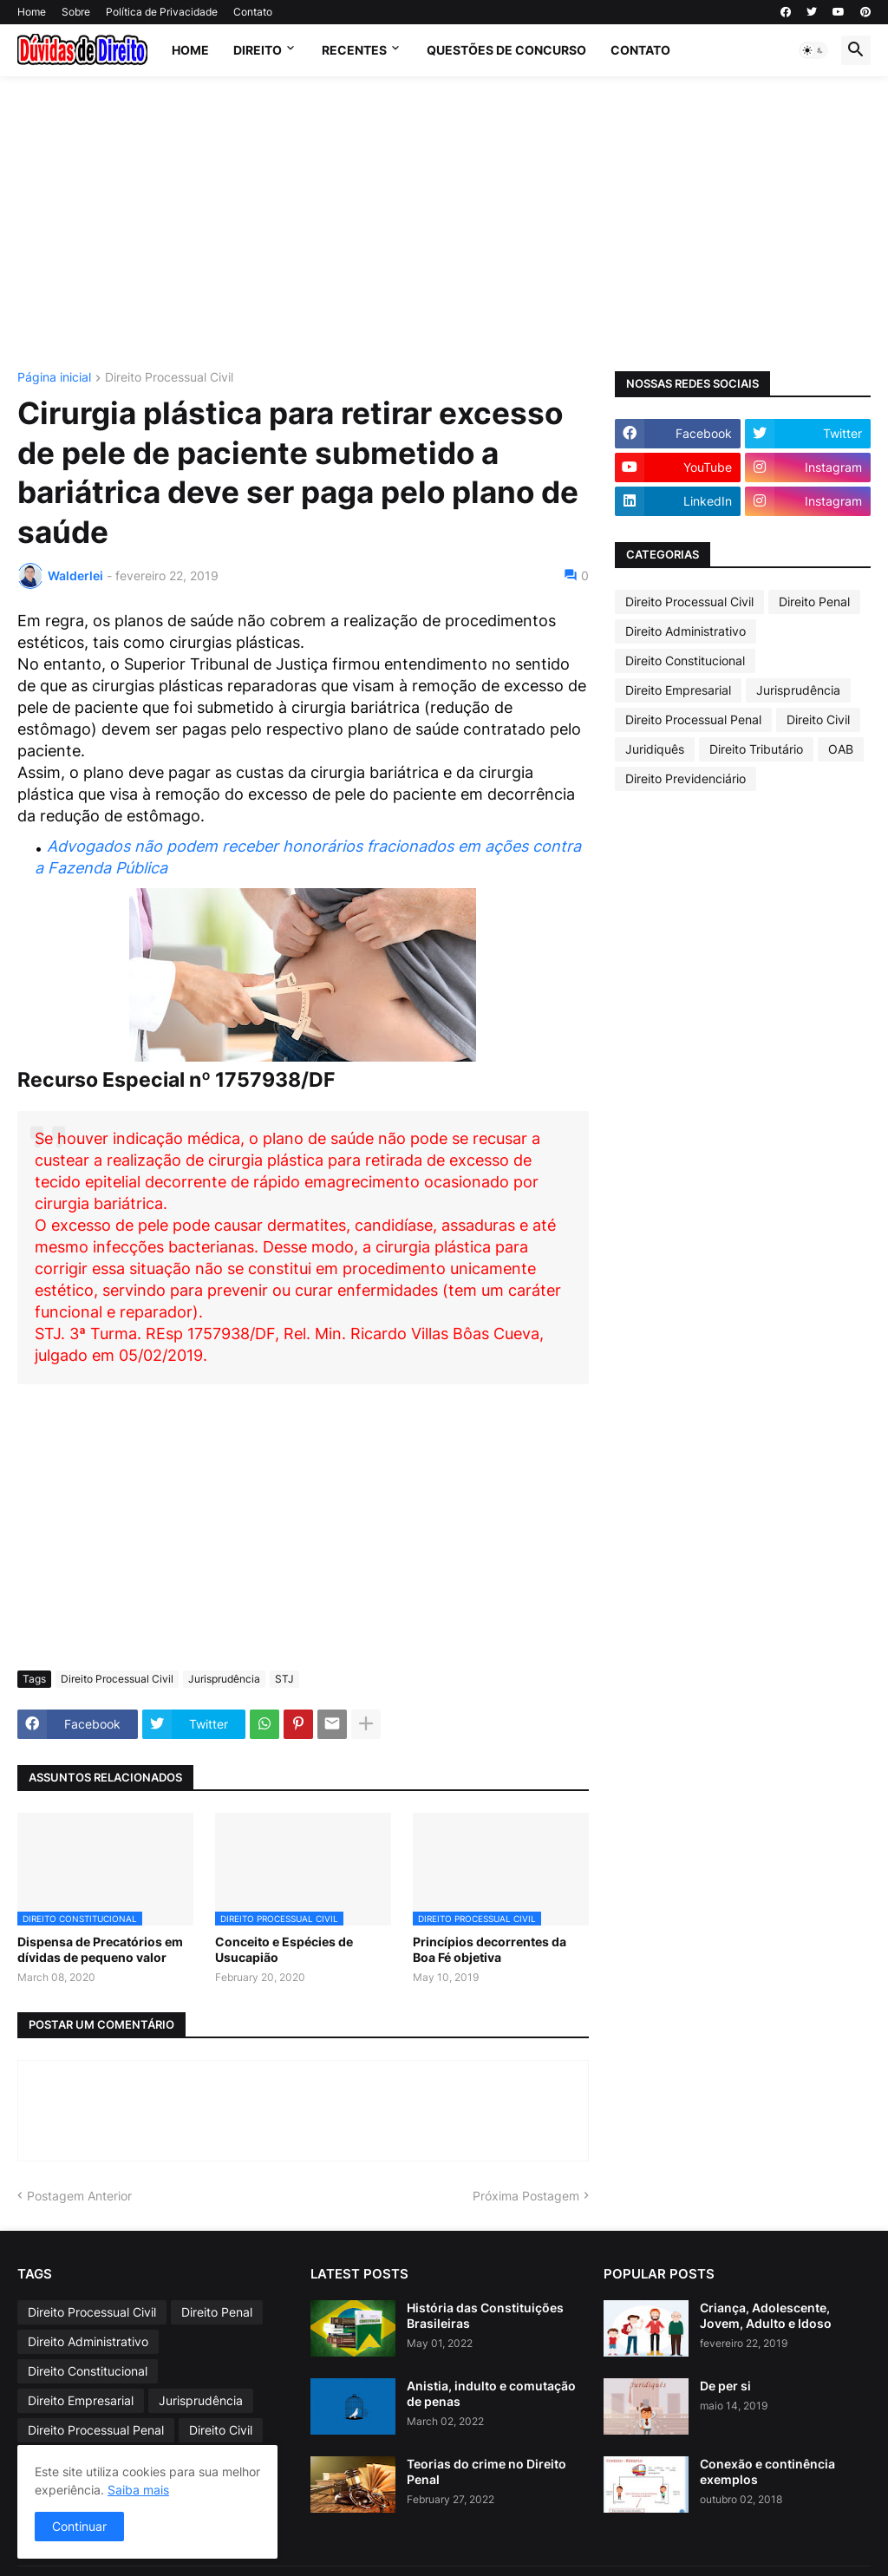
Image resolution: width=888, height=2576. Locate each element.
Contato (252, 11)
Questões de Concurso (506, 49)
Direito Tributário (756, 749)
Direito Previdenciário (685, 778)
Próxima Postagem (526, 2195)
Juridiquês (654, 749)
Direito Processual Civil (169, 377)
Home (31, 11)
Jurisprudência (224, 1678)
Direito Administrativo (685, 631)
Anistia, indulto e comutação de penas (491, 2393)
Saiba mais (138, 2489)
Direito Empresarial (678, 690)
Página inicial (54, 377)
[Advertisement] (444, 223)
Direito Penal (814, 601)
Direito (257, 49)
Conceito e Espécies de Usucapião (284, 1949)
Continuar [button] (79, 2526)
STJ (284, 1678)
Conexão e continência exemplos (767, 2471)
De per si (725, 2385)
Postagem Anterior (79, 2195)
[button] (813, 50)
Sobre (76, 11)
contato (640, 49)
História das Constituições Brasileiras (485, 2315)
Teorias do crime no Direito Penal (486, 2471)
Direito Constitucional (685, 660)
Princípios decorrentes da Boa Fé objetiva (489, 1949)
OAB (840, 749)
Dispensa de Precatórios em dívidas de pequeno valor (100, 1949)
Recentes (354, 49)
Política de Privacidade (162, 11)
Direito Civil (818, 719)
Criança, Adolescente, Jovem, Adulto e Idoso (766, 2315)
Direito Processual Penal (693, 719)
